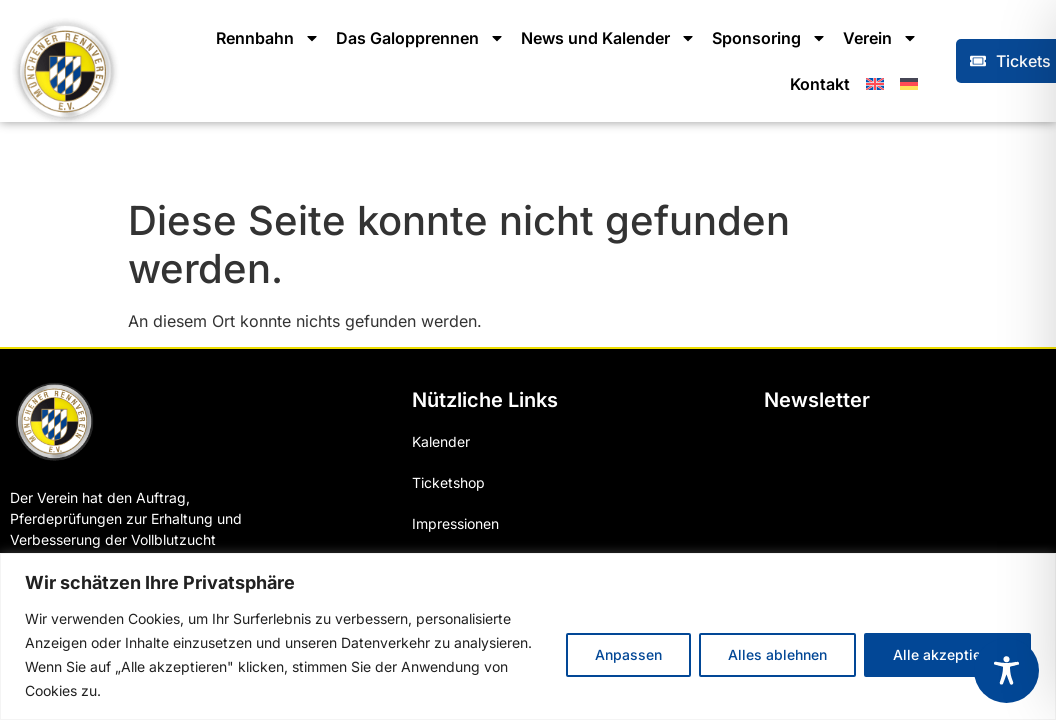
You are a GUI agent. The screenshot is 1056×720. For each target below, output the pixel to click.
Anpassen (628, 654)
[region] (528, 636)
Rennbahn (268, 38)
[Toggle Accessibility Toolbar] (1006, 670)
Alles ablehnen (777, 654)
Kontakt (820, 84)
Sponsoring (769, 38)
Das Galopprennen (420, 38)
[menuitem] (875, 84)
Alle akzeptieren (947, 654)
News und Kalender (608, 38)
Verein (880, 38)
